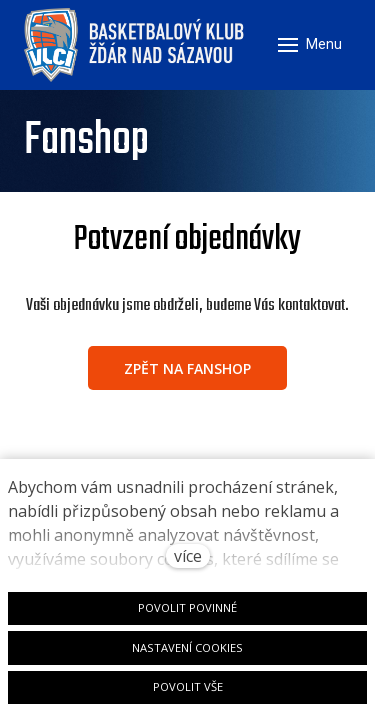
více (188, 556)
